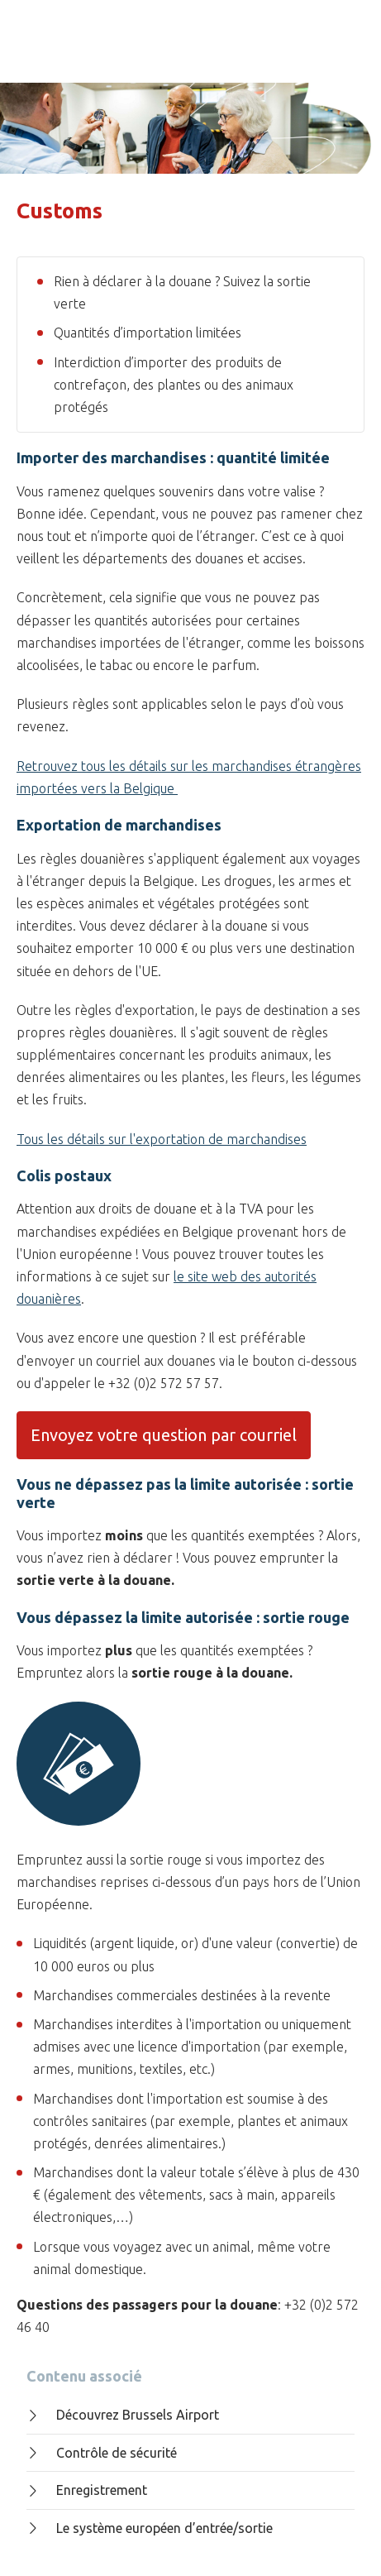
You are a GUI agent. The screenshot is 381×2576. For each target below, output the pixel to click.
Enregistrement (86, 2490)
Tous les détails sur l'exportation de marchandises (162, 1139)
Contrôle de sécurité (101, 2452)
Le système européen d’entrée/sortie (149, 2528)
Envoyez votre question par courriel (164, 1434)
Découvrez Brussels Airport (122, 2414)
